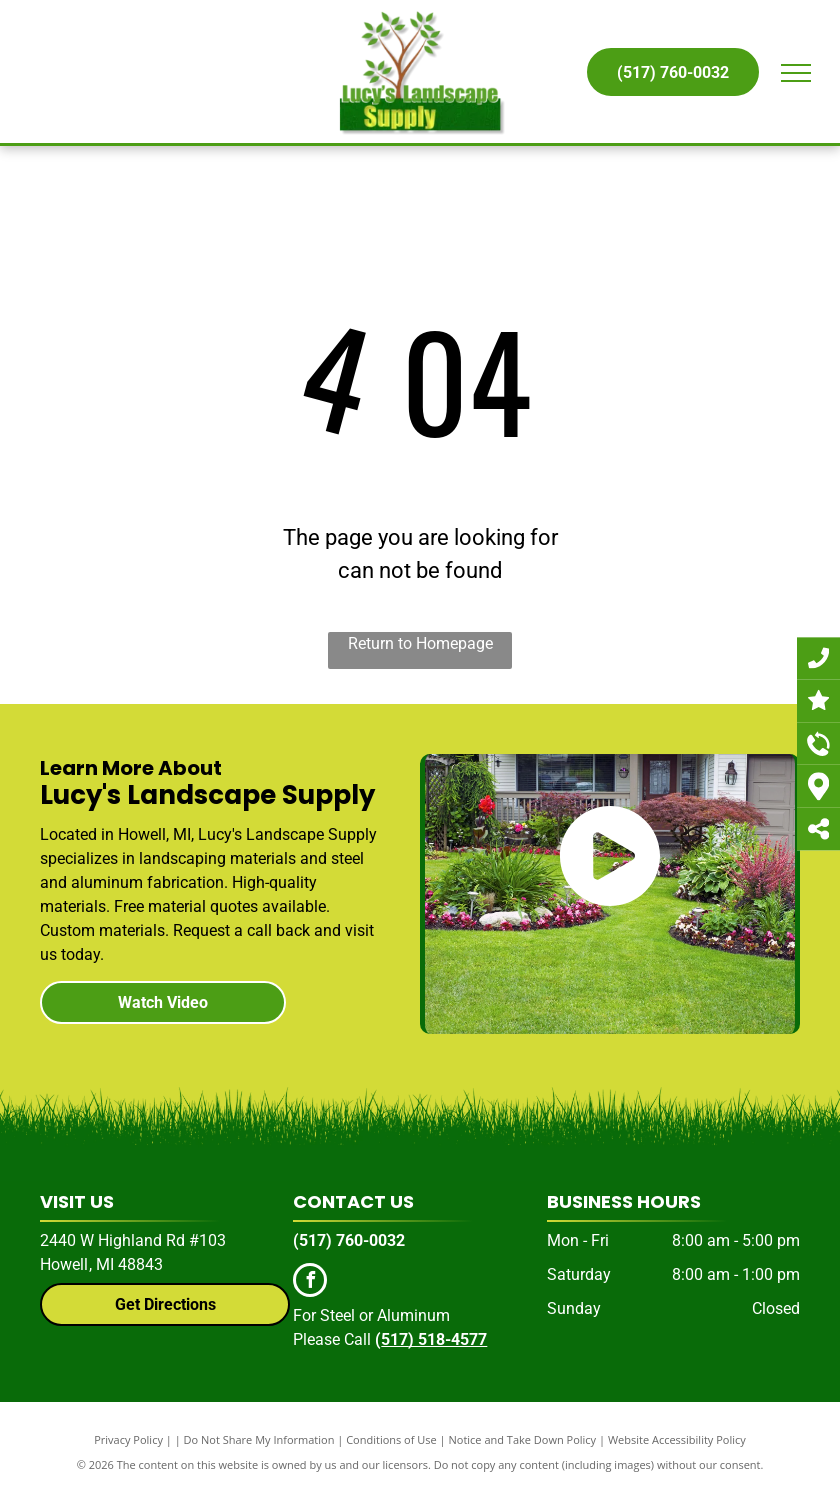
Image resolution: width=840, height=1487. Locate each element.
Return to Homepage (420, 643)
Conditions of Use (391, 1439)
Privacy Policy (128, 1439)
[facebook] (310, 1282)
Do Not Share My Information (259, 1439)
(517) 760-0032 (349, 1240)
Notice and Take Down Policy (523, 1439)
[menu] (796, 73)
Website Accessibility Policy (677, 1439)
